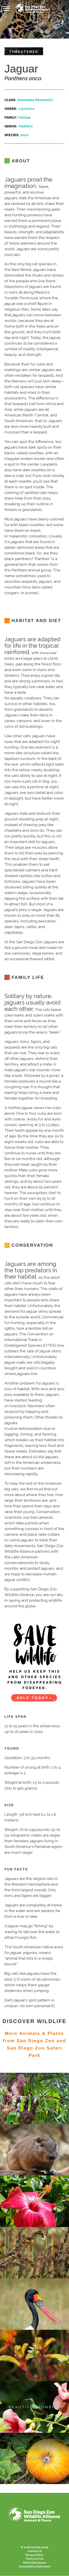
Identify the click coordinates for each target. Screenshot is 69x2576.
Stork (34, 2304)
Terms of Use (34, 2558)
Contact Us (34, 2551)
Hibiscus (34, 2201)
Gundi (34, 2150)
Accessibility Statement (34, 2566)
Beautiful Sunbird (35, 2407)
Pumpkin (34, 2458)
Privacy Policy (35, 2555)
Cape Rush (34, 2253)
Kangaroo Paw (34, 2355)
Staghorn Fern (34, 2098)
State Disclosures (34, 2562)
